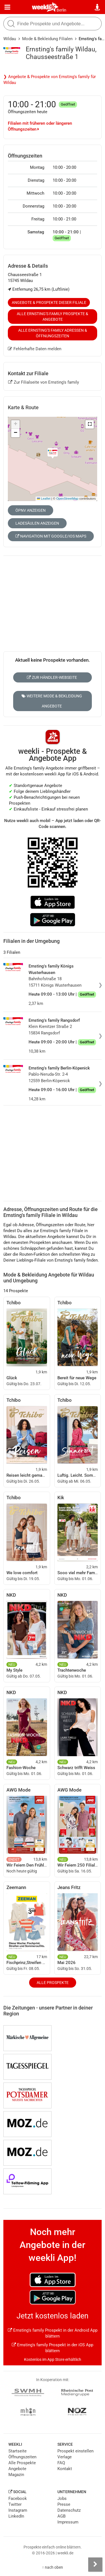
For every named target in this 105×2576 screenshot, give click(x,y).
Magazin (16, 2474)
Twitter (15, 2504)
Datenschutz (69, 2510)
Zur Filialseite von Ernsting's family (43, 382)
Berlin (61, 10)
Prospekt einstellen (75, 2451)
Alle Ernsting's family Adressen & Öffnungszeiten (52, 333)
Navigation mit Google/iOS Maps (50, 536)
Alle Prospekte (53, 1982)
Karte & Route (23, 407)
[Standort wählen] (97, 7)
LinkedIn (16, 2516)
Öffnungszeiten (22, 2456)
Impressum (67, 2522)
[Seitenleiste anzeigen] (95, 2564)
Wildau (9, 38)
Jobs (62, 2498)
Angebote (17, 2468)
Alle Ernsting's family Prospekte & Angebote (52, 316)
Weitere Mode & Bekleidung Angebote (52, 701)
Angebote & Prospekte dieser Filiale (49, 302)
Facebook (17, 2498)
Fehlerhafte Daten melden (34, 348)
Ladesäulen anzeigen (37, 523)
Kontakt (64, 2468)
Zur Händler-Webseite (52, 677)
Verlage (64, 2456)
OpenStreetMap (67, 498)
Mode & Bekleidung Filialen (47, 38)
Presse (63, 2504)
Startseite (17, 2451)
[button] (89, 424)
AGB (61, 2516)
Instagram (17, 2510)
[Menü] (7, 7)
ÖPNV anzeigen (30, 510)
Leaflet (43, 498)
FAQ (61, 2462)
